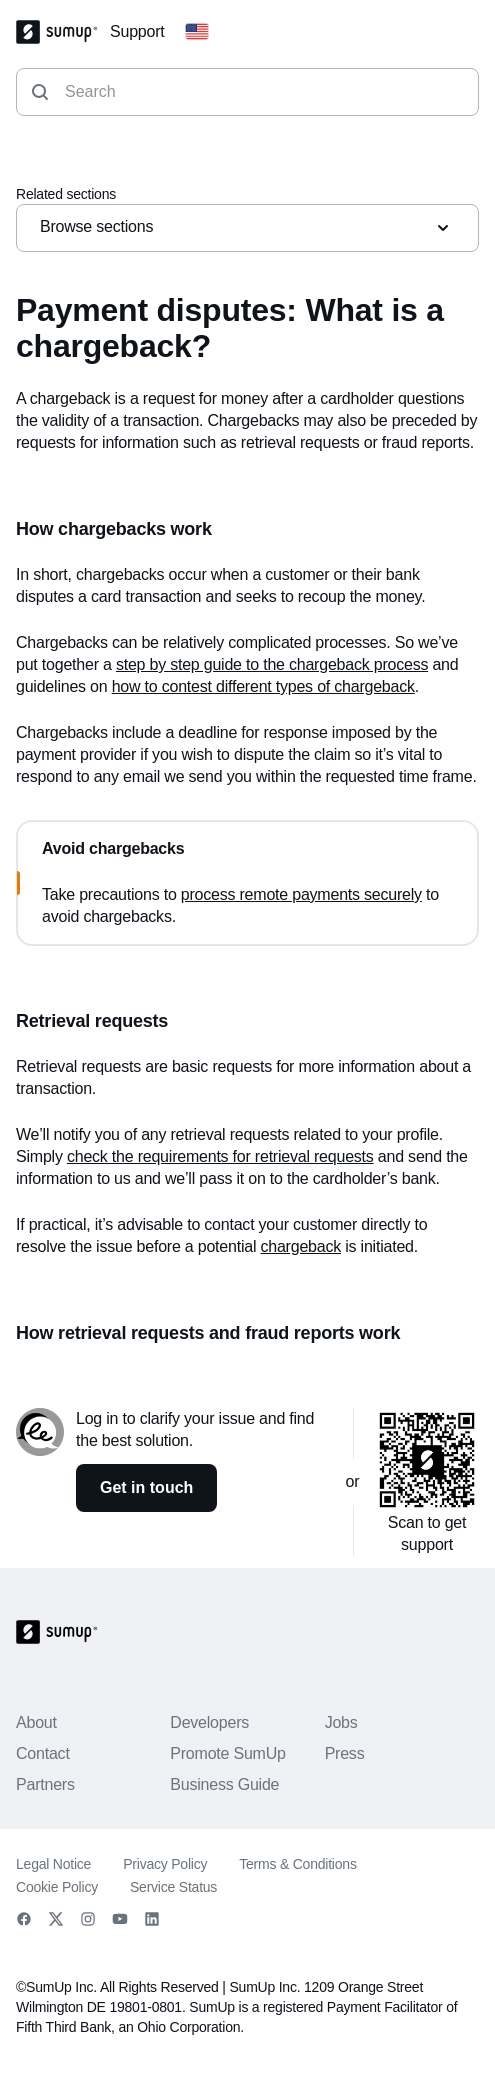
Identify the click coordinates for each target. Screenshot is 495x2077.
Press (345, 1753)
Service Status (173, 1887)
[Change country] (197, 32)
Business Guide (224, 1784)
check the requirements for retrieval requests (220, 1156)
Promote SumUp (227, 1753)
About (36, 1722)
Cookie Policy (57, 1887)
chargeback (300, 1246)
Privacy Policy (165, 1864)
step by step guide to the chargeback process (272, 664)
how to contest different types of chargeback (263, 686)
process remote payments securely (301, 894)
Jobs (341, 1722)
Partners (45, 1784)
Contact (43, 1753)
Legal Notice (53, 1864)
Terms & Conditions (297, 1864)
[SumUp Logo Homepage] (63, 32)
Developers (209, 1722)
